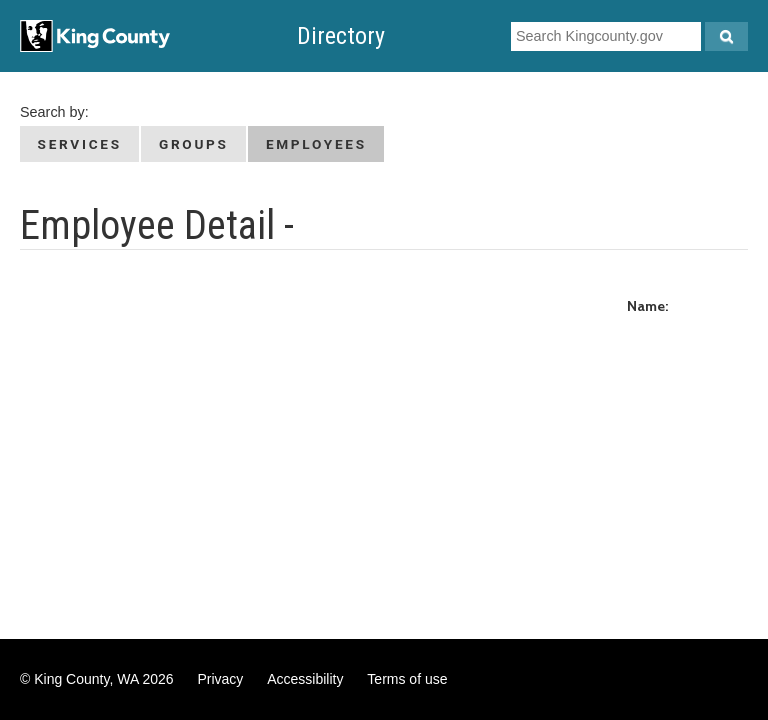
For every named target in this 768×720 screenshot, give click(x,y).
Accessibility (305, 679)
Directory (341, 36)
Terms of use (407, 679)
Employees (316, 144)
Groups (194, 144)
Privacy (220, 679)
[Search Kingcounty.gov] (726, 36)
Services (80, 144)
